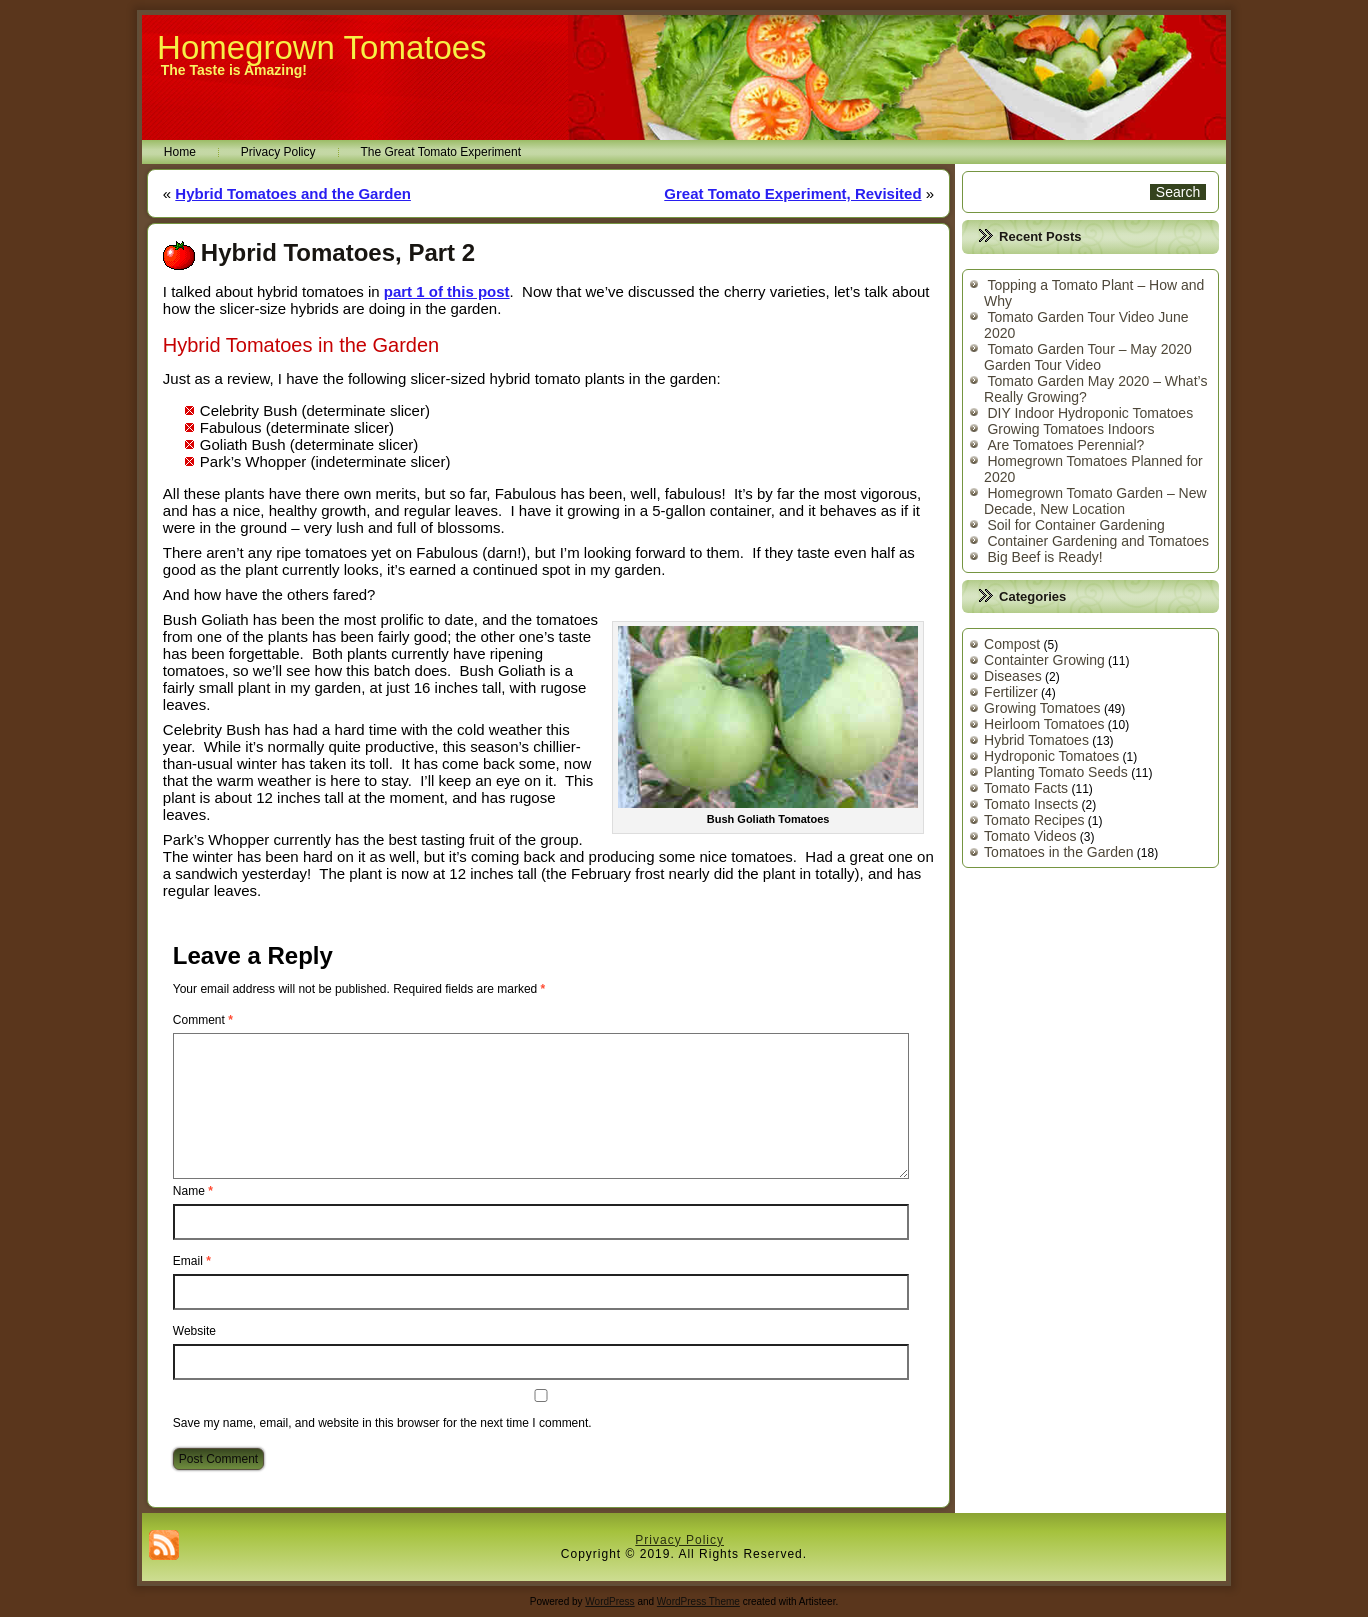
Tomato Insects (1031, 804)
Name (193, 1191)
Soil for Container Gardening (1075, 525)
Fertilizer (1011, 692)
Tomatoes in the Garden (1058, 852)
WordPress (609, 1601)
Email (192, 1261)
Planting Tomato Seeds (1056, 772)
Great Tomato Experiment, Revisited (792, 193)
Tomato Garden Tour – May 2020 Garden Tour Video (1088, 357)
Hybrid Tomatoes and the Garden (293, 193)
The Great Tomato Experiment (441, 152)
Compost (1012, 644)
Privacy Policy (278, 152)
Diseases (1013, 676)
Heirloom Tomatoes (1044, 724)
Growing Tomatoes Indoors (1070, 429)
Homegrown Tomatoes (322, 47)
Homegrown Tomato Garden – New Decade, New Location (1095, 501)
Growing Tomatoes (1042, 708)
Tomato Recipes (1034, 820)
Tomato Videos (1030, 836)
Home (180, 152)
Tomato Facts (1026, 788)
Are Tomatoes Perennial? (1065, 445)
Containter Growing (1044, 660)
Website (194, 1331)
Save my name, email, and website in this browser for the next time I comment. (382, 1423)
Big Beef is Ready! (1044, 557)
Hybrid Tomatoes (1036, 740)
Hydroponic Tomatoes (1051, 756)
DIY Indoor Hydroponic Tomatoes (1090, 413)
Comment (203, 1020)
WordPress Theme (698, 1601)
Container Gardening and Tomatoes (1098, 541)
